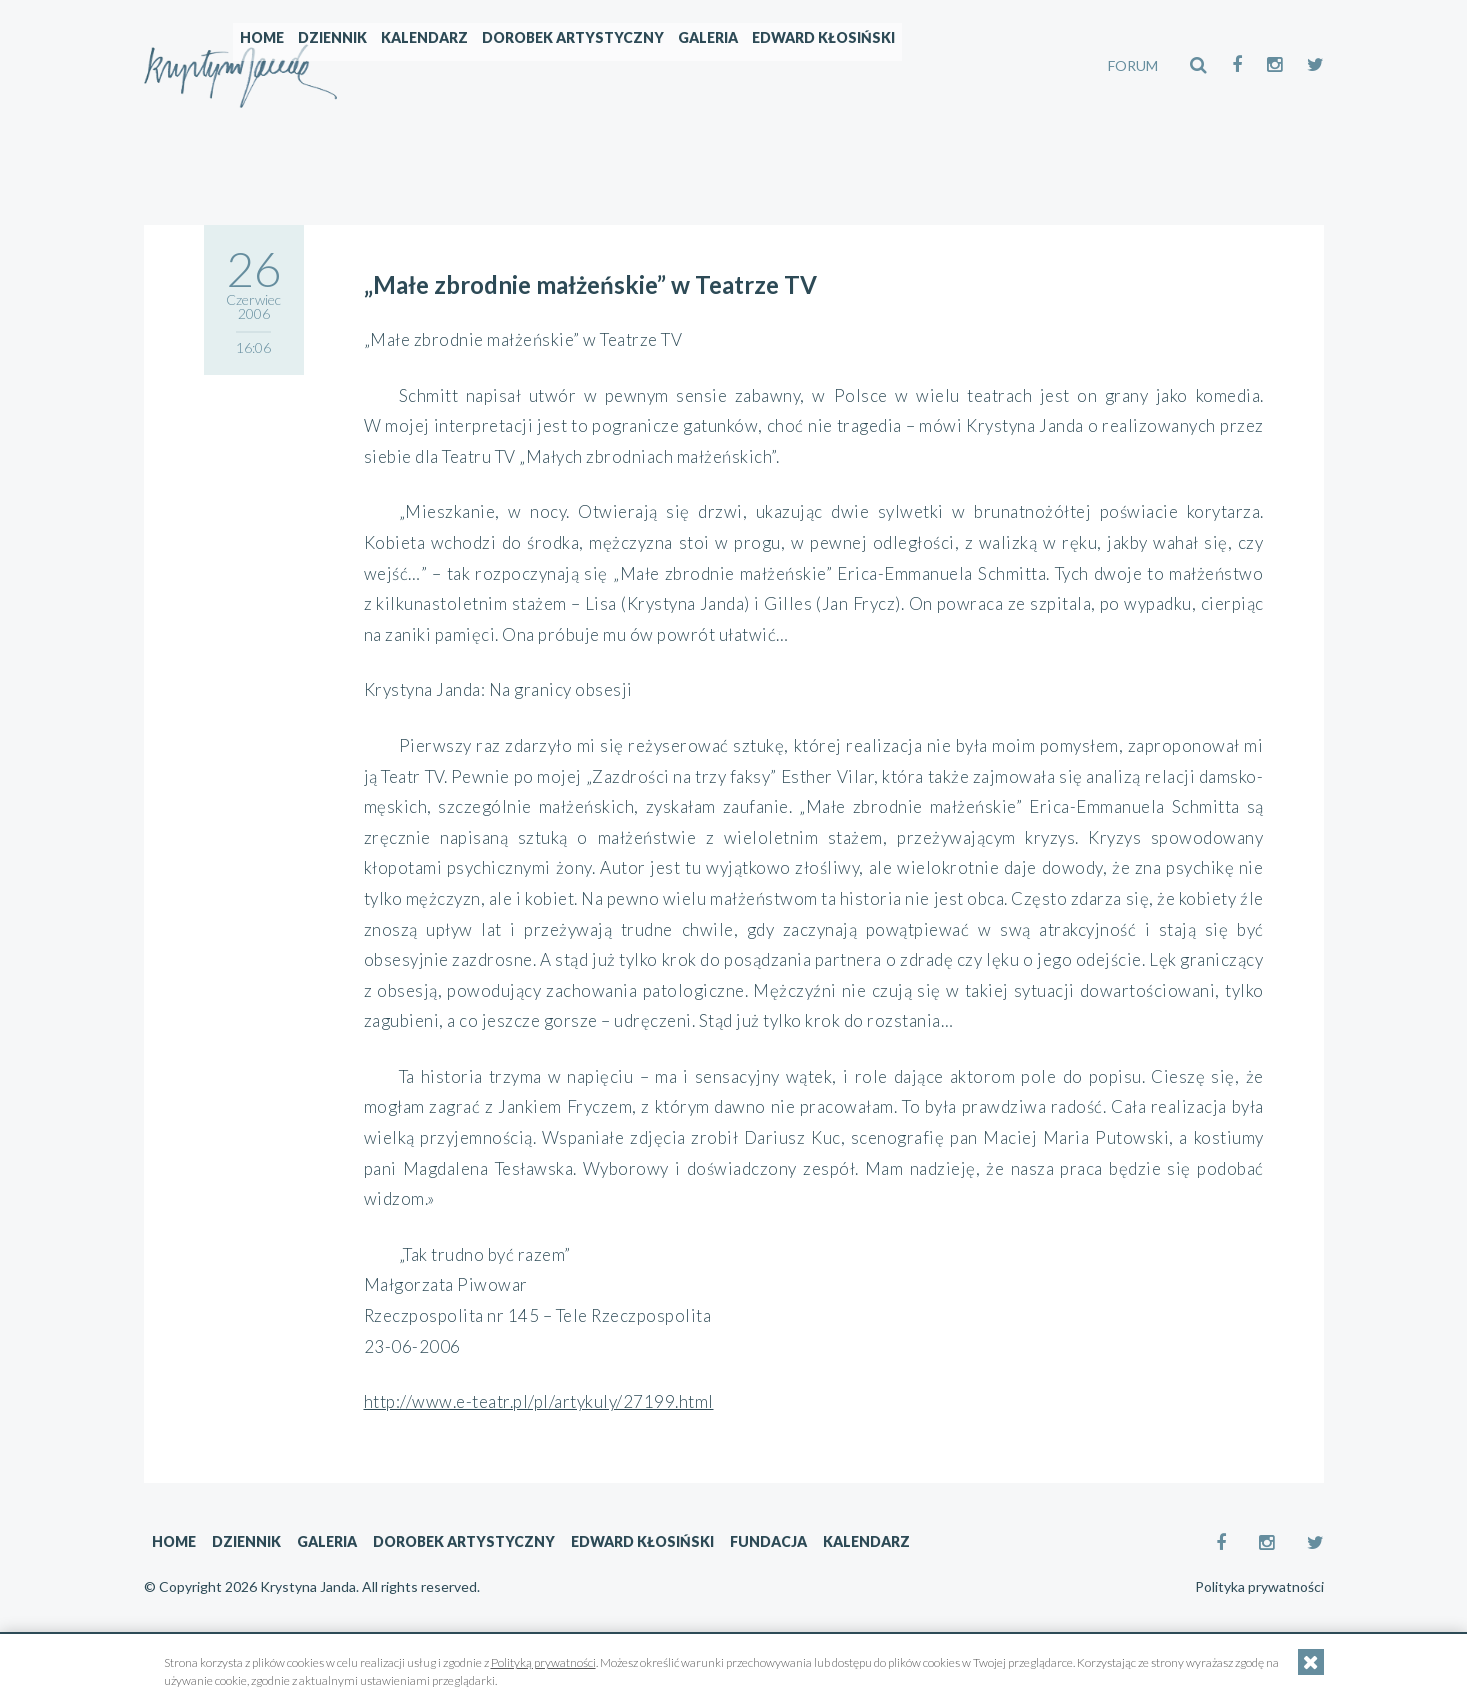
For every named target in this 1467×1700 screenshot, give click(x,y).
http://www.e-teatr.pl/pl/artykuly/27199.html (539, 1401)
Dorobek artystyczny (704, 65)
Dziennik (463, 65)
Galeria (839, 65)
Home (393, 65)
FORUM (1133, 65)
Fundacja (768, 1541)
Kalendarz (555, 65)
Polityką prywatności (543, 1662)
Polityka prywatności (1259, 1587)
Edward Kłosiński (954, 65)
